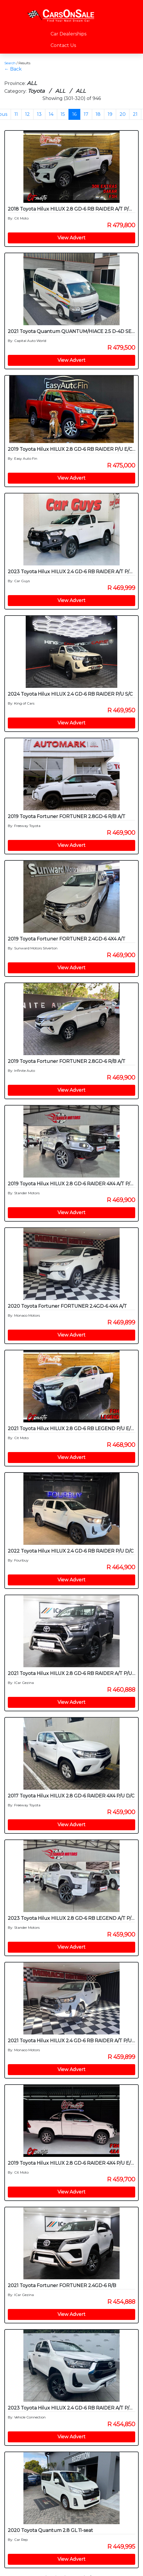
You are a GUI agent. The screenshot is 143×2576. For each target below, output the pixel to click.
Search (10, 63)
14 (51, 114)
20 (123, 114)
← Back (13, 69)
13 (39, 114)
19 (110, 114)
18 (98, 114)
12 (27, 114)
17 (86, 114)
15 (63, 114)
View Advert (71, 238)
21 (135, 114)
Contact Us (63, 45)
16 (74, 114)
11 (16, 114)
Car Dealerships (68, 34)
